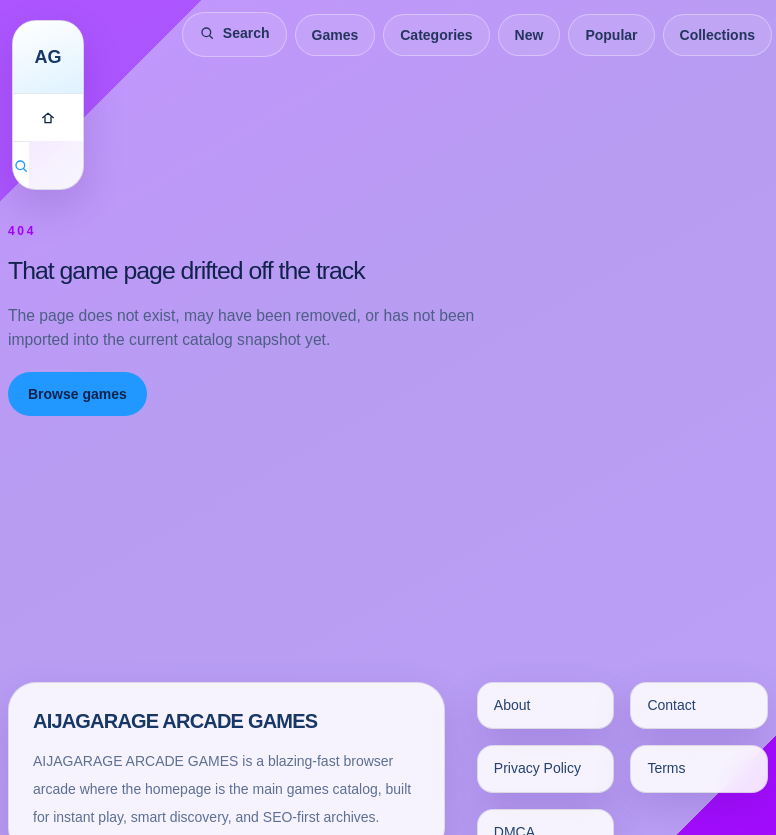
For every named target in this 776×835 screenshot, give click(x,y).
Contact (671, 705)
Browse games (77, 394)
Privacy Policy (537, 768)
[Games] (48, 117)
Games (335, 35)
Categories (436, 35)
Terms (666, 768)
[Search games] (21, 165)
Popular (611, 35)
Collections (717, 35)
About (512, 705)
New (529, 35)
